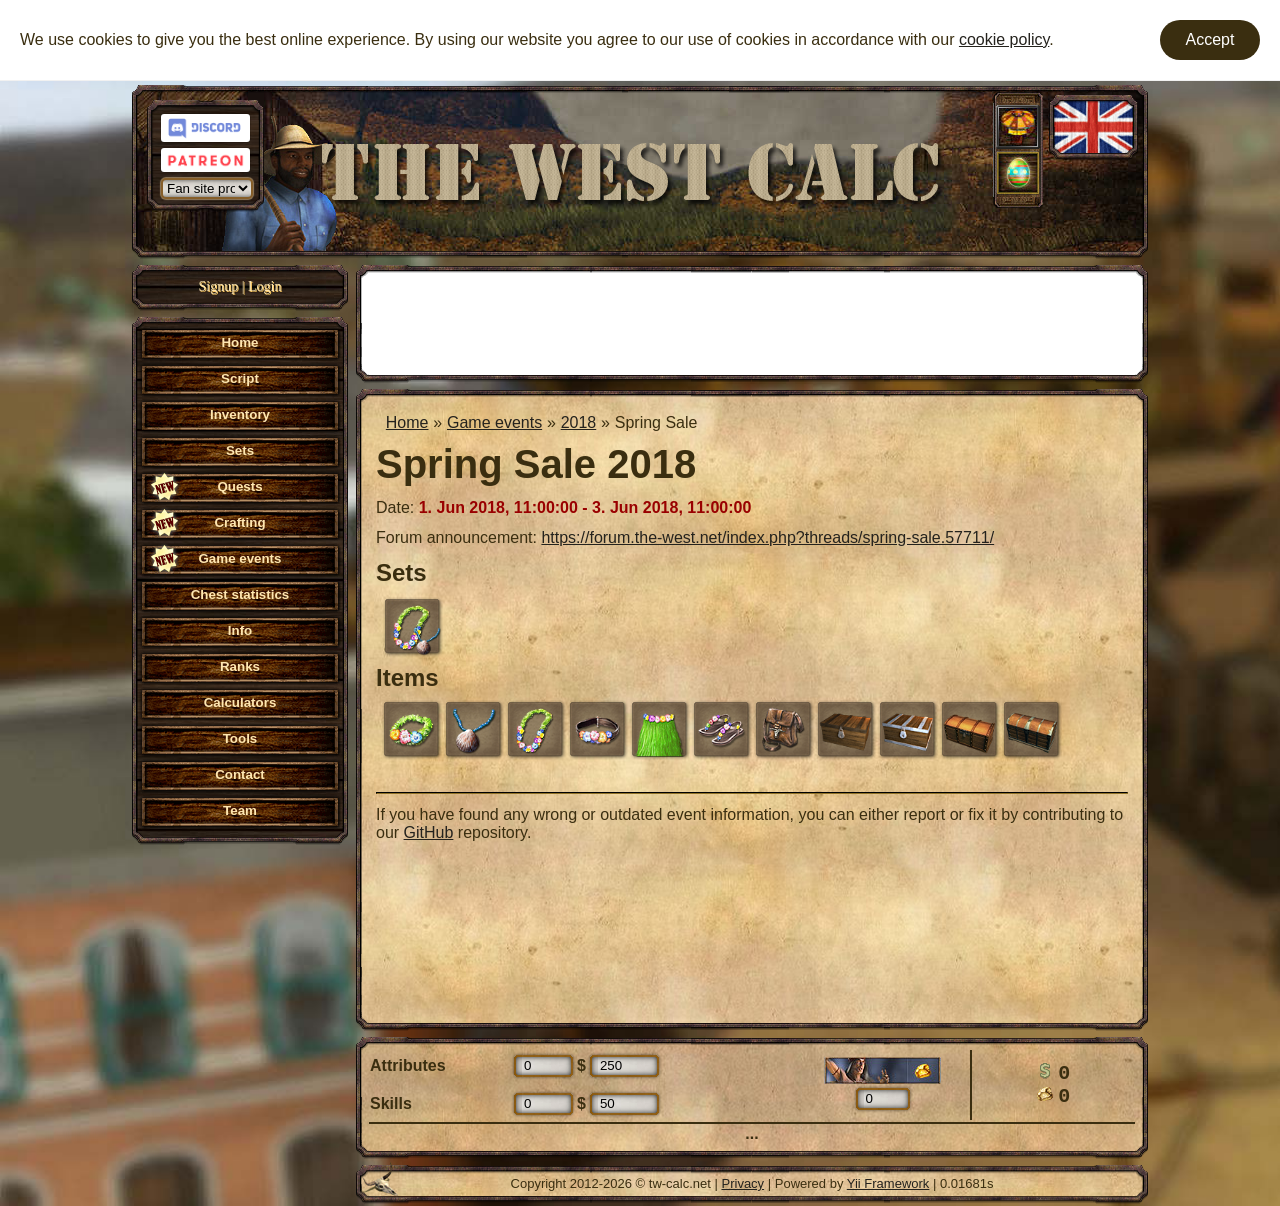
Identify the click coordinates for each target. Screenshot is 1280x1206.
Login (264, 286)
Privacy (743, 1183)
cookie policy (1004, 39)
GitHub (429, 832)
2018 (579, 422)
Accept (1210, 39)
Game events (494, 422)
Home (407, 422)
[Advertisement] (752, 321)
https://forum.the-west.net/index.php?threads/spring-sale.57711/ (767, 537)
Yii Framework (888, 1183)
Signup (219, 286)
